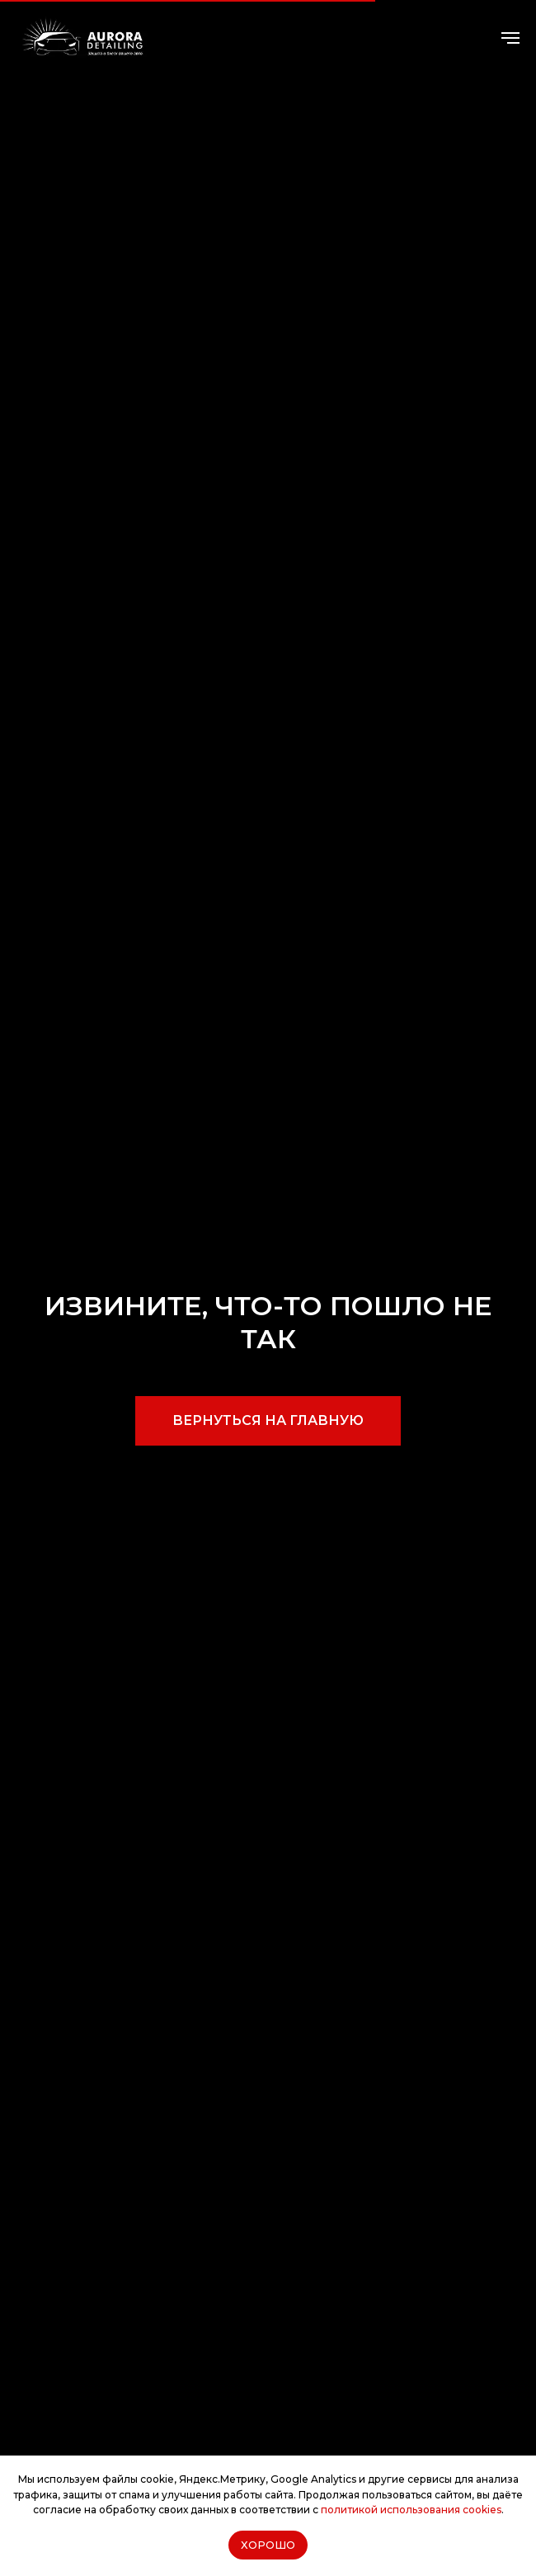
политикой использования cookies (411, 2509)
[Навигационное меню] (510, 38)
